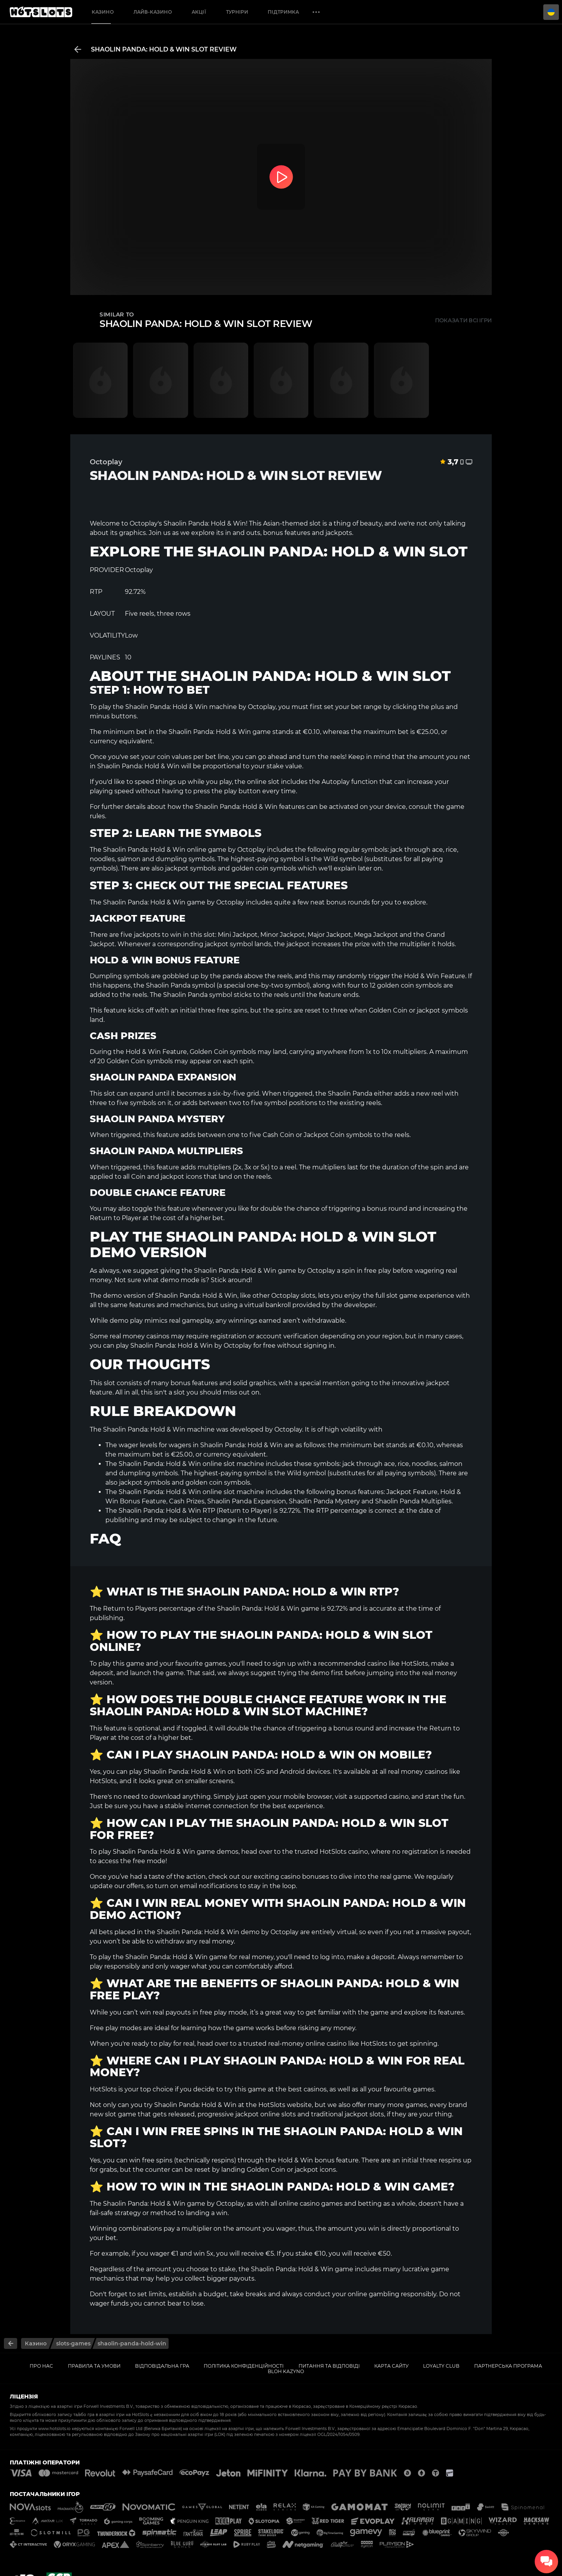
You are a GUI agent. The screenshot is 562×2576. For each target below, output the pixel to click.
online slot (263, 781)
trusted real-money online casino (295, 2043)
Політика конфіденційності (244, 2366)
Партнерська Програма (508, 2366)
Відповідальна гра (162, 2366)
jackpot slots (364, 2114)
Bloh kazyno (286, 2371)
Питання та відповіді (329, 2366)
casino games (321, 2203)
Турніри (237, 12)
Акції (199, 12)
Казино (103, 12)
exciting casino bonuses (291, 1876)
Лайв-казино (152, 12)
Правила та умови (94, 2366)
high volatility (346, 1429)
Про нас (41, 2366)
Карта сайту (391, 2366)
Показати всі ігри (463, 320)
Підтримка (283, 12)
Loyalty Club (441, 2366)
